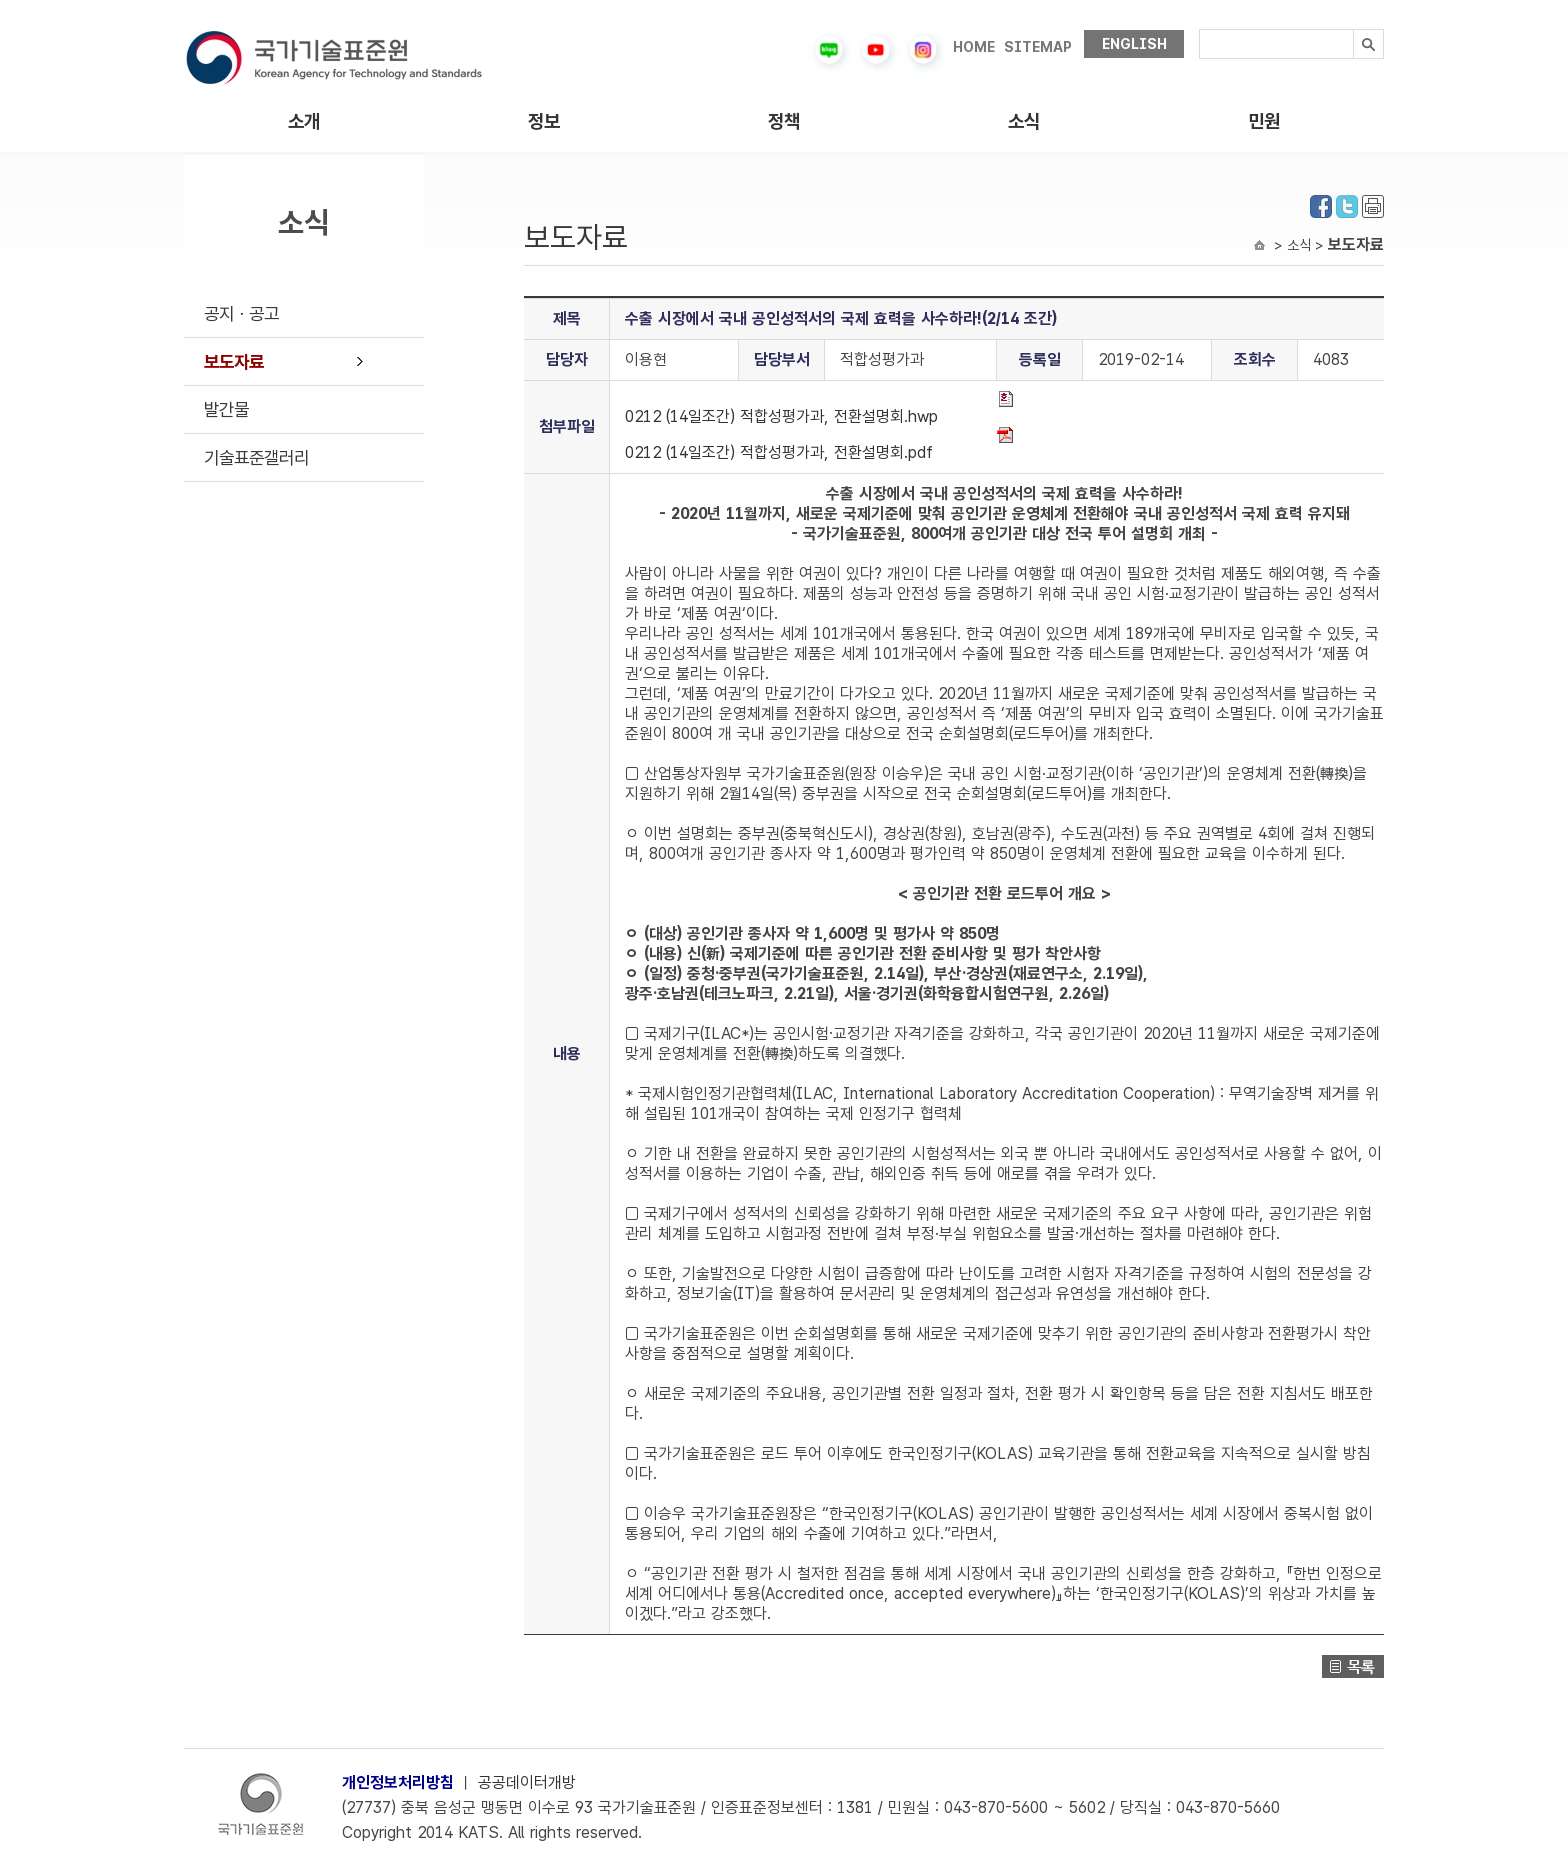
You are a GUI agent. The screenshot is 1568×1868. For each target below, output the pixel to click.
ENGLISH (1134, 44)
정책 (784, 121)
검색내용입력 (1199, 29)
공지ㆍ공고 (241, 313)
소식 (1024, 121)
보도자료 (234, 361)
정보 (544, 121)
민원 (1264, 121)
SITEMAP (1038, 47)
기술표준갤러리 (256, 457)
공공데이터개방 (527, 1782)
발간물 (226, 409)
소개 (304, 121)
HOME (974, 47)
